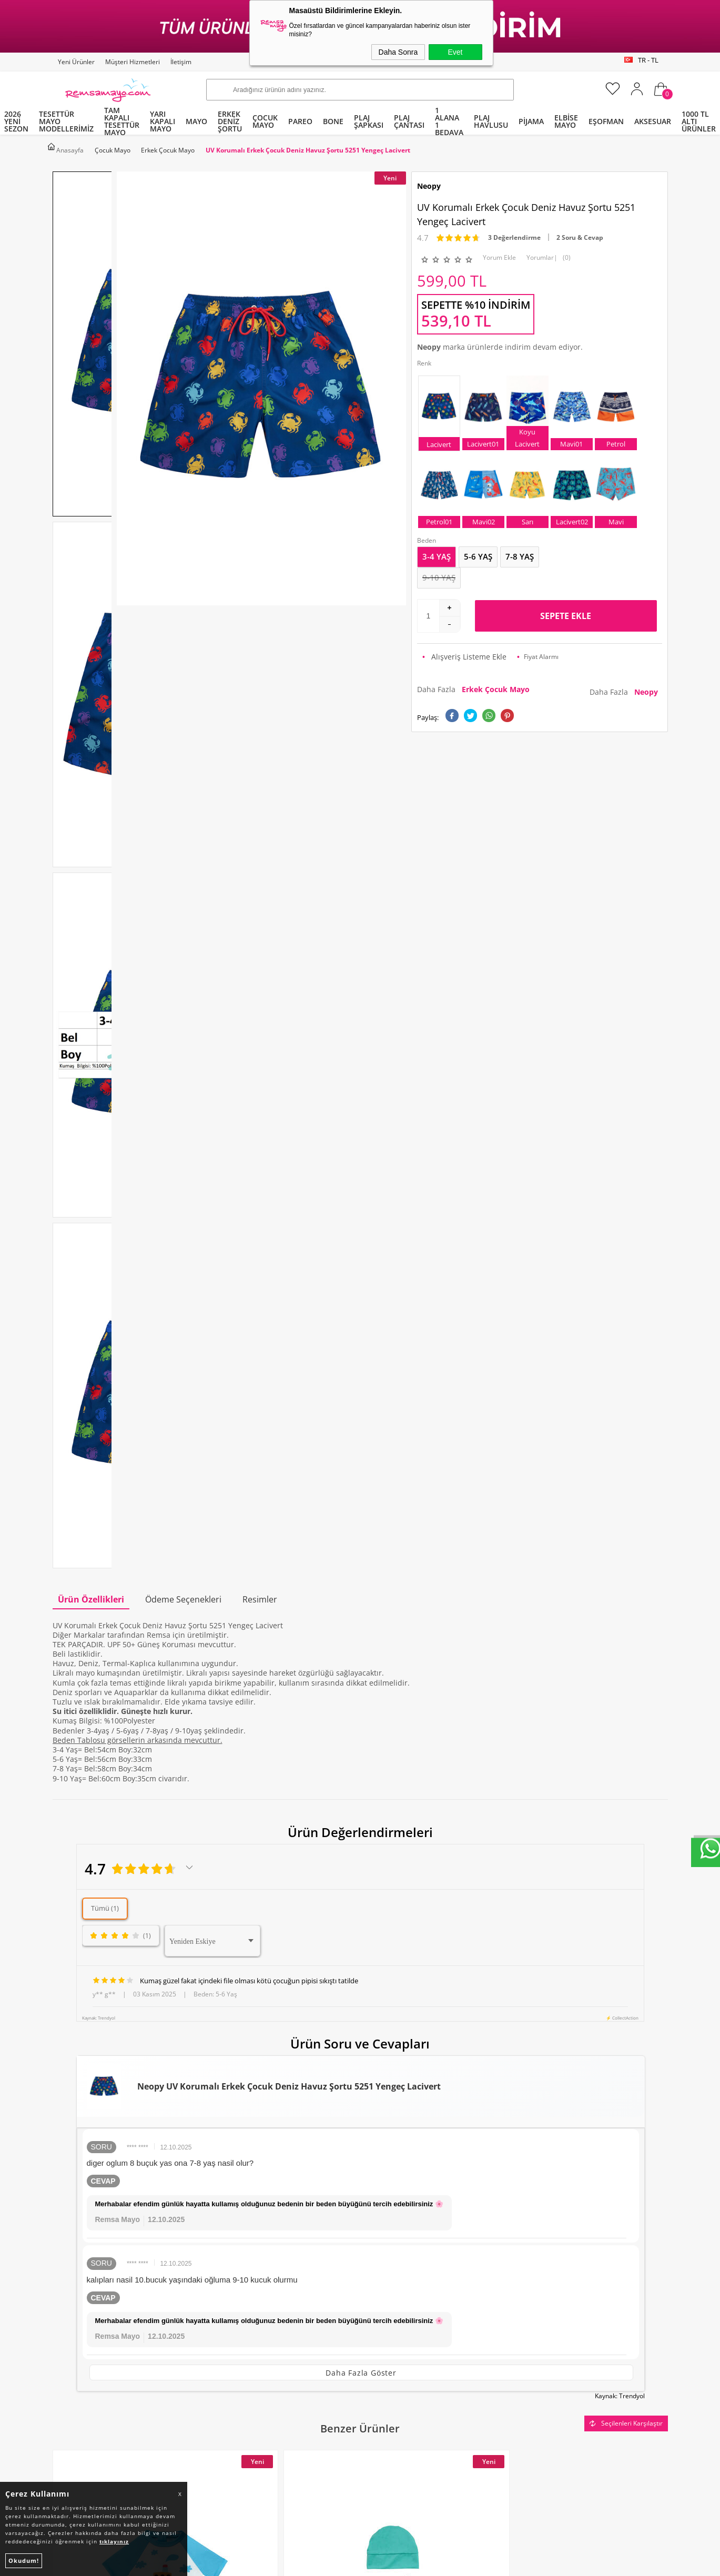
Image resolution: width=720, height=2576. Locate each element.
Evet (455, 52)
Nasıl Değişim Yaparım (251, 2383)
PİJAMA (531, 121)
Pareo (68, 2303)
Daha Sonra (398, 52)
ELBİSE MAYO (566, 121)
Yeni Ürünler (76, 61)
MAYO (196, 121)
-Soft (305, 2562)
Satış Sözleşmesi (240, 2323)
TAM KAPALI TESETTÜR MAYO (121, 121)
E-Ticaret (328, 2562)
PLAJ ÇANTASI (409, 121)
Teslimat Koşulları (243, 2283)
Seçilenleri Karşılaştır (626, 1569)
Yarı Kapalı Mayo (87, 2283)
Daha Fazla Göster (361, 1522)
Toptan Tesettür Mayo (250, 2263)
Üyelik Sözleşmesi (242, 2303)
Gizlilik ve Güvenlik (244, 2363)
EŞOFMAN (606, 121)
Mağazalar (384, 2363)
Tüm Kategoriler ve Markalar (108, 2363)
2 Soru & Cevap (579, 233)
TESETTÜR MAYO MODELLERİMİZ (66, 121)
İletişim (180, 61)
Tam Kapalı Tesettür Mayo (104, 2263)
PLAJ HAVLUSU (491, 121)
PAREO (300, 121)
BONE (333, 121)
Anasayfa (382, 2263)
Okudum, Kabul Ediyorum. (266, 2172)
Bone (67, 2323)
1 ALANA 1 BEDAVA (449, 121)
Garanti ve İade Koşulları (254, 2343)
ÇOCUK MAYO (265, 121)
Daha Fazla (475, 685)
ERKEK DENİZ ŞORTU (230, 121)
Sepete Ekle (565, 611)
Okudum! (23, 2560)
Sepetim (380, 2343)
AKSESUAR (652, 121)
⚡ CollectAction (622, 1167)
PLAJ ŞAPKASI (368, 121)
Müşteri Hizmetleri (132, 61)
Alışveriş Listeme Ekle (464, 652)
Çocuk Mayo (79, 2343)
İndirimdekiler (390, 2303)
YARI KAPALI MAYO (162, 121)
